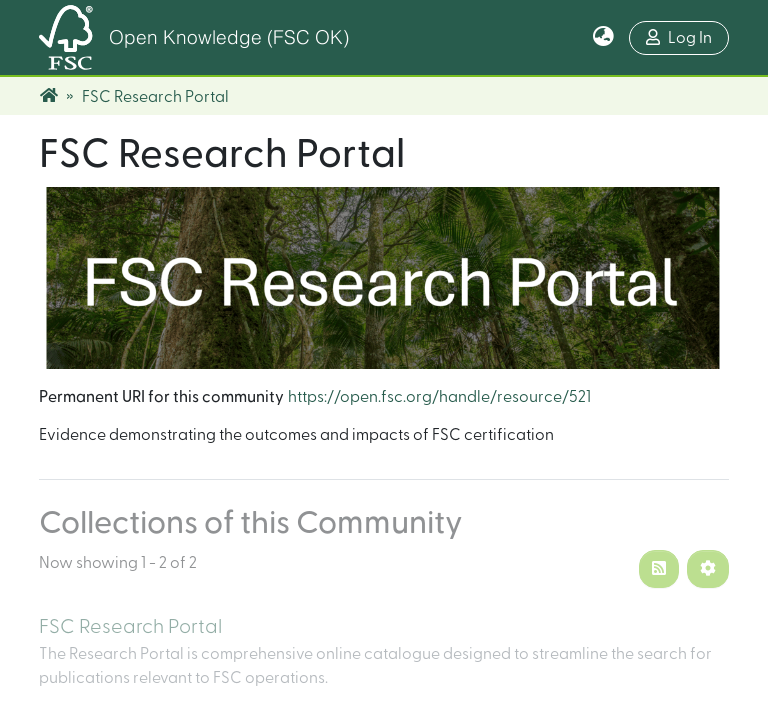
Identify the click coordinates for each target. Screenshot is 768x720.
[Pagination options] (708, 569)
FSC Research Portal (130, 627)
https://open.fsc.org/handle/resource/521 (439, 397)
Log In (679, 37)
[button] (603, 38)
